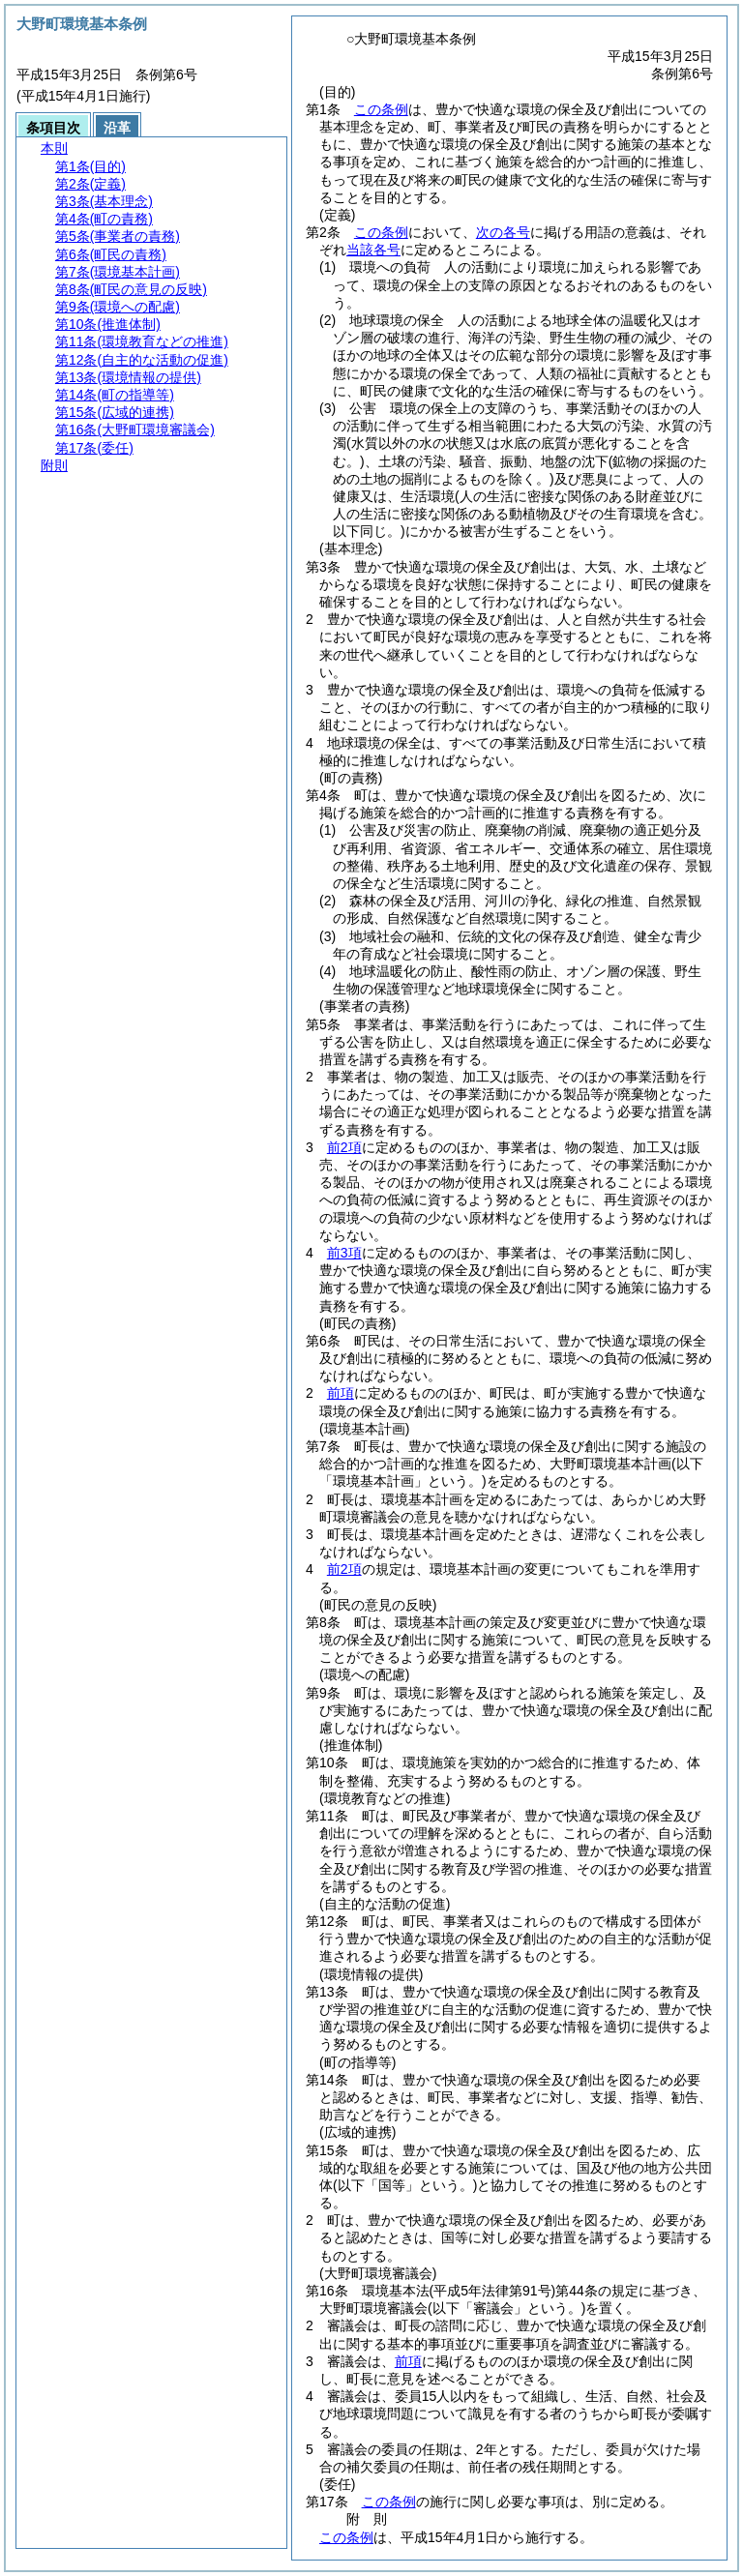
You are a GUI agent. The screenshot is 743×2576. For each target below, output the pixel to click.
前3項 (344, 1252)
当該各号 (373, 249)
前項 (340, 1393)
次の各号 (503, 232)
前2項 (344, 1147)
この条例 (381, 109)
